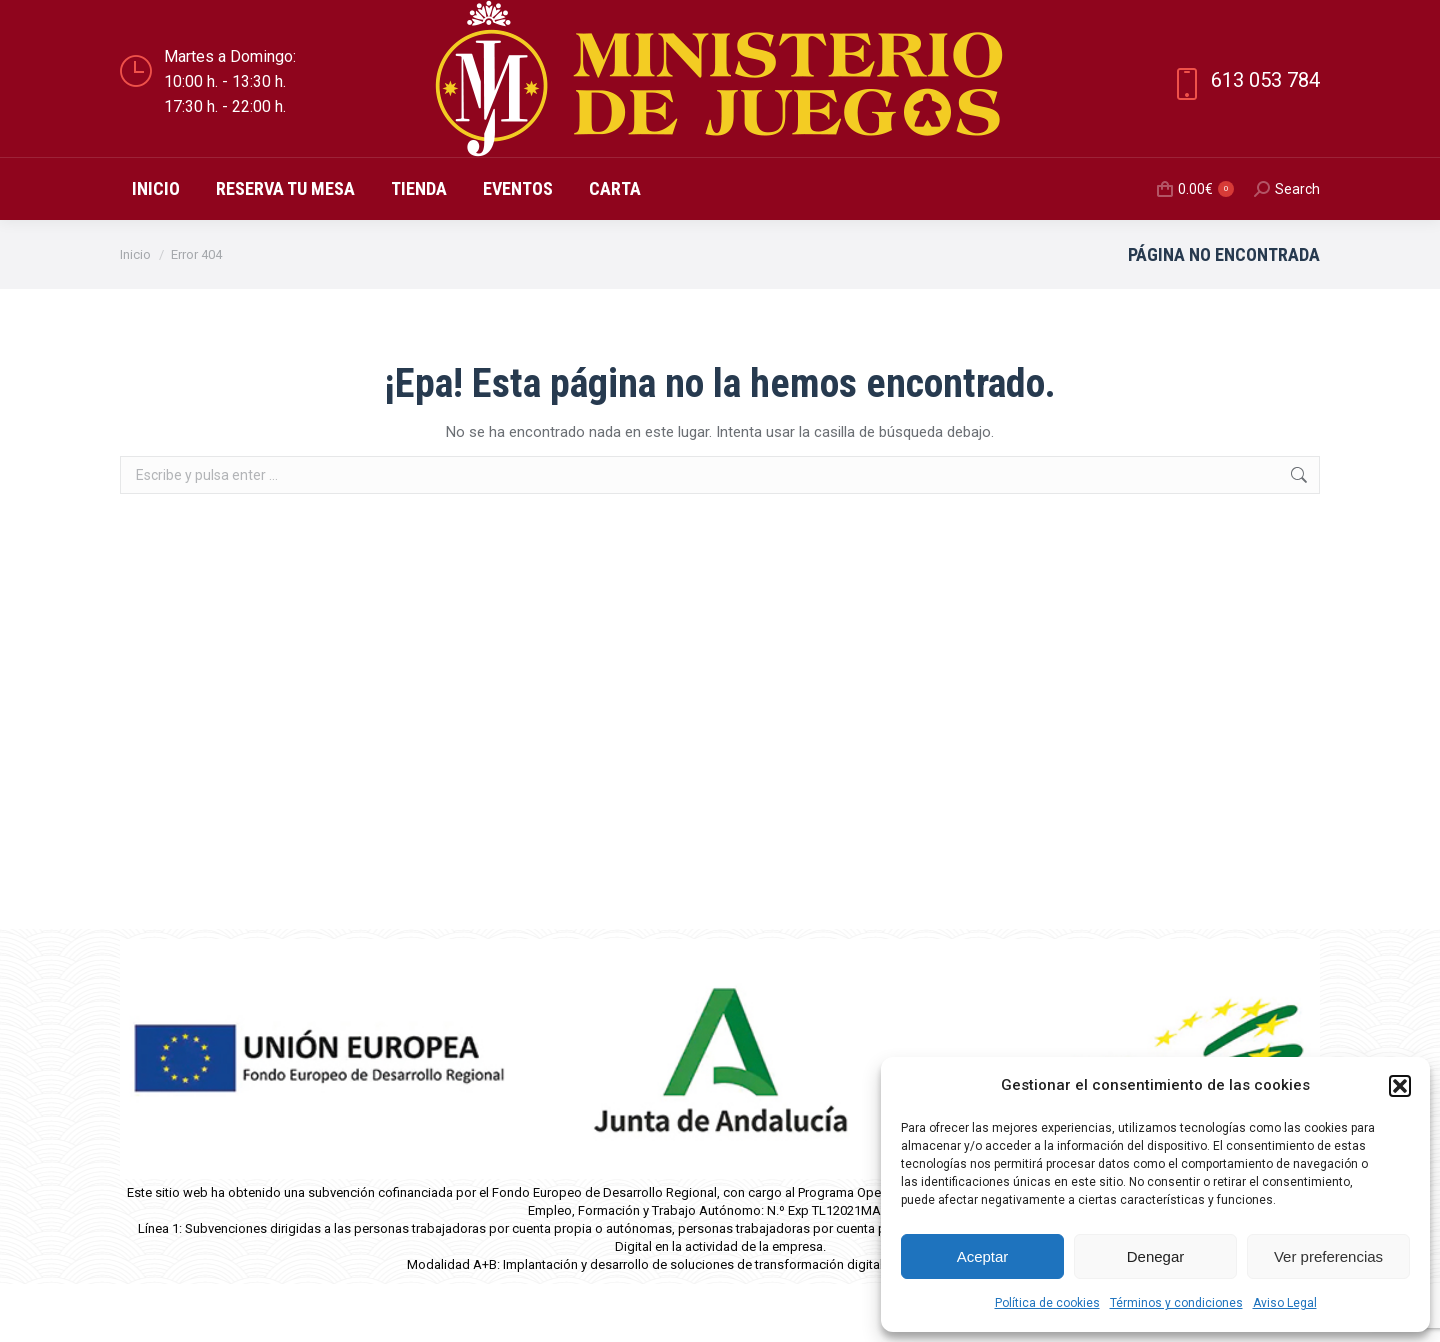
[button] (1400, 1086)
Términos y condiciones (1176, 1303)
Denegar (1156, 1256)
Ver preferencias (1328, 1256)
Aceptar (983, 1256)
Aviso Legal (1285, 1303)
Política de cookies (1047, 1303)
